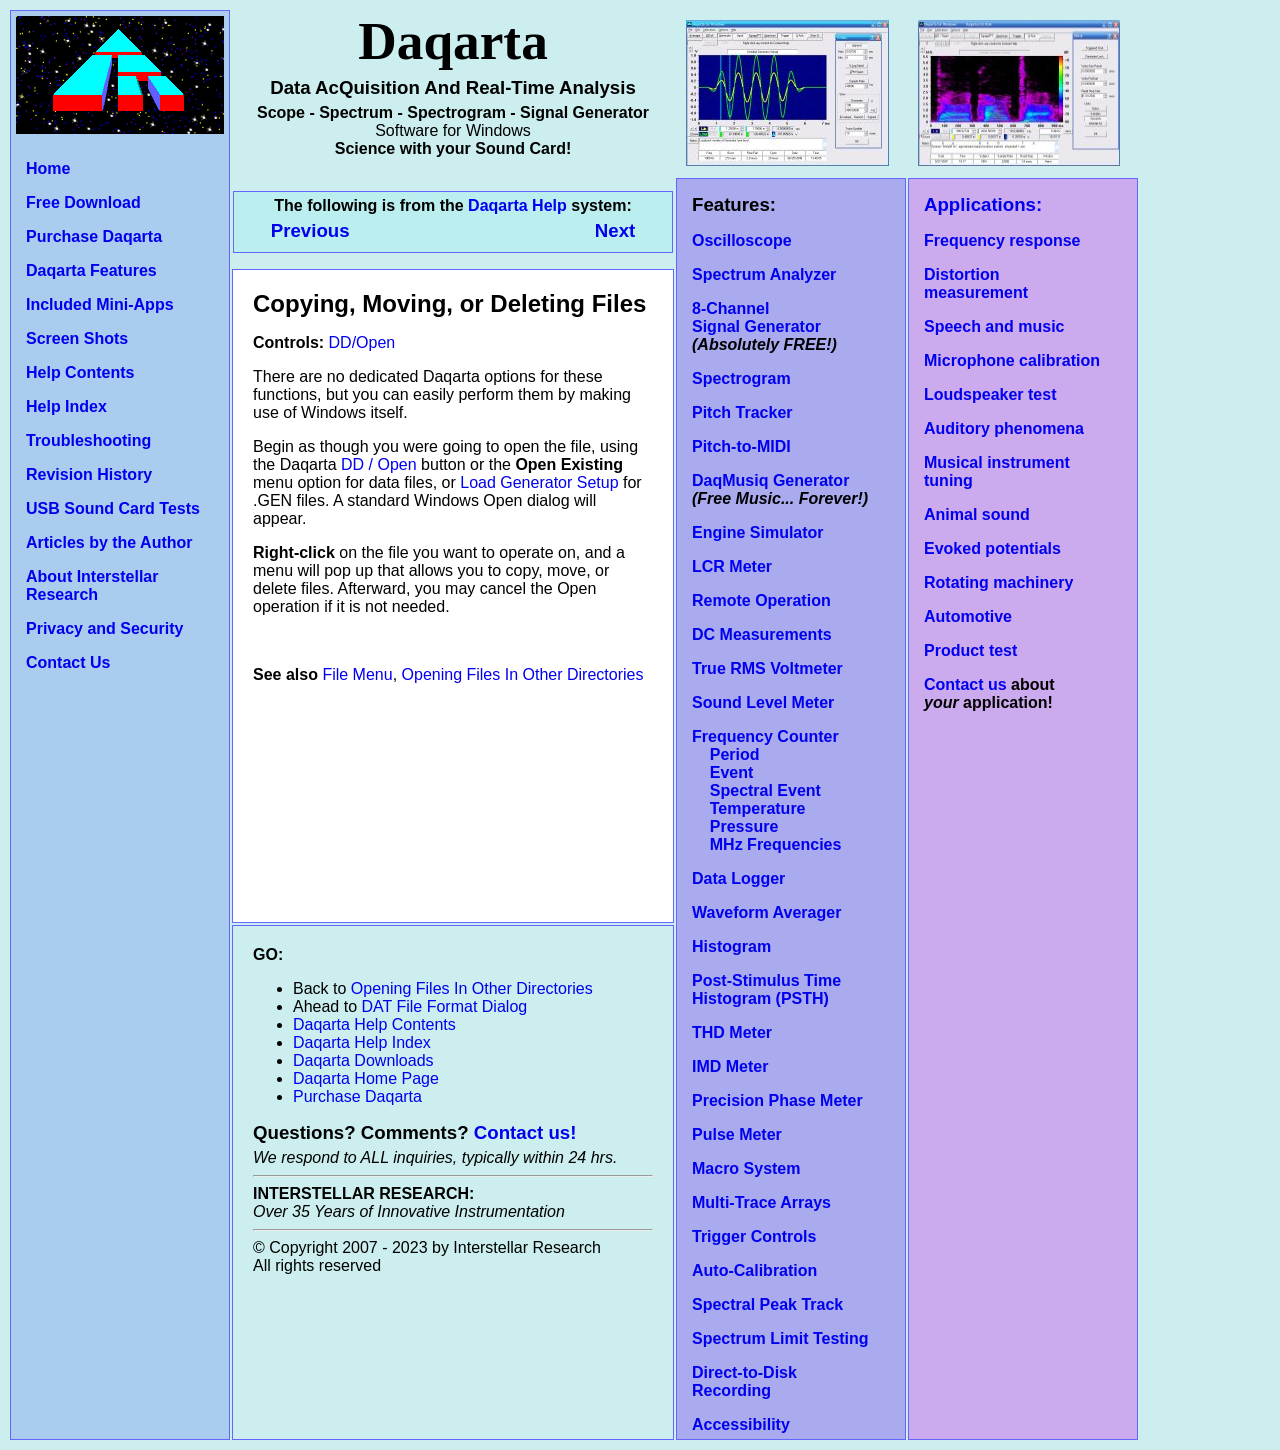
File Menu (357, 674)
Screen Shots (77, 338)
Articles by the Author (109, 542)
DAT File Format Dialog (445, 1006)
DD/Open (362, 342)
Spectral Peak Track (767, 1304)
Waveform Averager (766, 912)
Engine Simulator (758, 532)
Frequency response (1002, 240)
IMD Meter (730, 1066)
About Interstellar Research (92, 585)
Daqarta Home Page (366, 1078)
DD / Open (379, 464)
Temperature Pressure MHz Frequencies (766, 826)
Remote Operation (761, 600)
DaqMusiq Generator (770, 480)
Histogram (731, 946)
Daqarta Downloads (363, 1060)
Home (48, 168)
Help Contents (80, 372)
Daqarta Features (91, 270)
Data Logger (738, 878)
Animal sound (977, 514)
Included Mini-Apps (100, 304)
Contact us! (525, 1132)
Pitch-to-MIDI (741, 446)
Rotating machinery (998, 582)
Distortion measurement (976, 283)
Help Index (66, 406)
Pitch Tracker (742, 412)
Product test (970, 650)
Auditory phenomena (1004, 428)
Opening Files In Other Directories (523, 674)
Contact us (965, 684)
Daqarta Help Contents (374, 1024)
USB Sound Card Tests (113, 508)
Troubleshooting (88, 440)
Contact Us (68, 662)
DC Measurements (762, 634)
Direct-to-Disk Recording (744, 1381)
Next (615, 230)
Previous (313, 230)
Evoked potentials (992, 548)
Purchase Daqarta (94, 236)
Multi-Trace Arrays (761, 1202)
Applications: (983, 204)
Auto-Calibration (754, 1270)
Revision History (89, 474)
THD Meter (732, 1032)
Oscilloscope (742, 240)
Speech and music (994, 326)
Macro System (746, 1168)
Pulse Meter (737, 1134)
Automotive (968, 616)
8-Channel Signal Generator (756, 317)
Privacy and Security (104, 628)
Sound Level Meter (763, 702)
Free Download (83, 202)
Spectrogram (741, 378)
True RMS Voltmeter (767, 668)
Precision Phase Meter (777, 1100)
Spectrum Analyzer (764, 274)
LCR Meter (732, 566)
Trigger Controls (754, 1236)
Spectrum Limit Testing (780, 1338)
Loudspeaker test (990, 394)
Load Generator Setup (539, 482)
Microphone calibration (1012, 360)
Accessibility (741, 1424)
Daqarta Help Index (362, 1042)
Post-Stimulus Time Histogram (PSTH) (766, 989)
